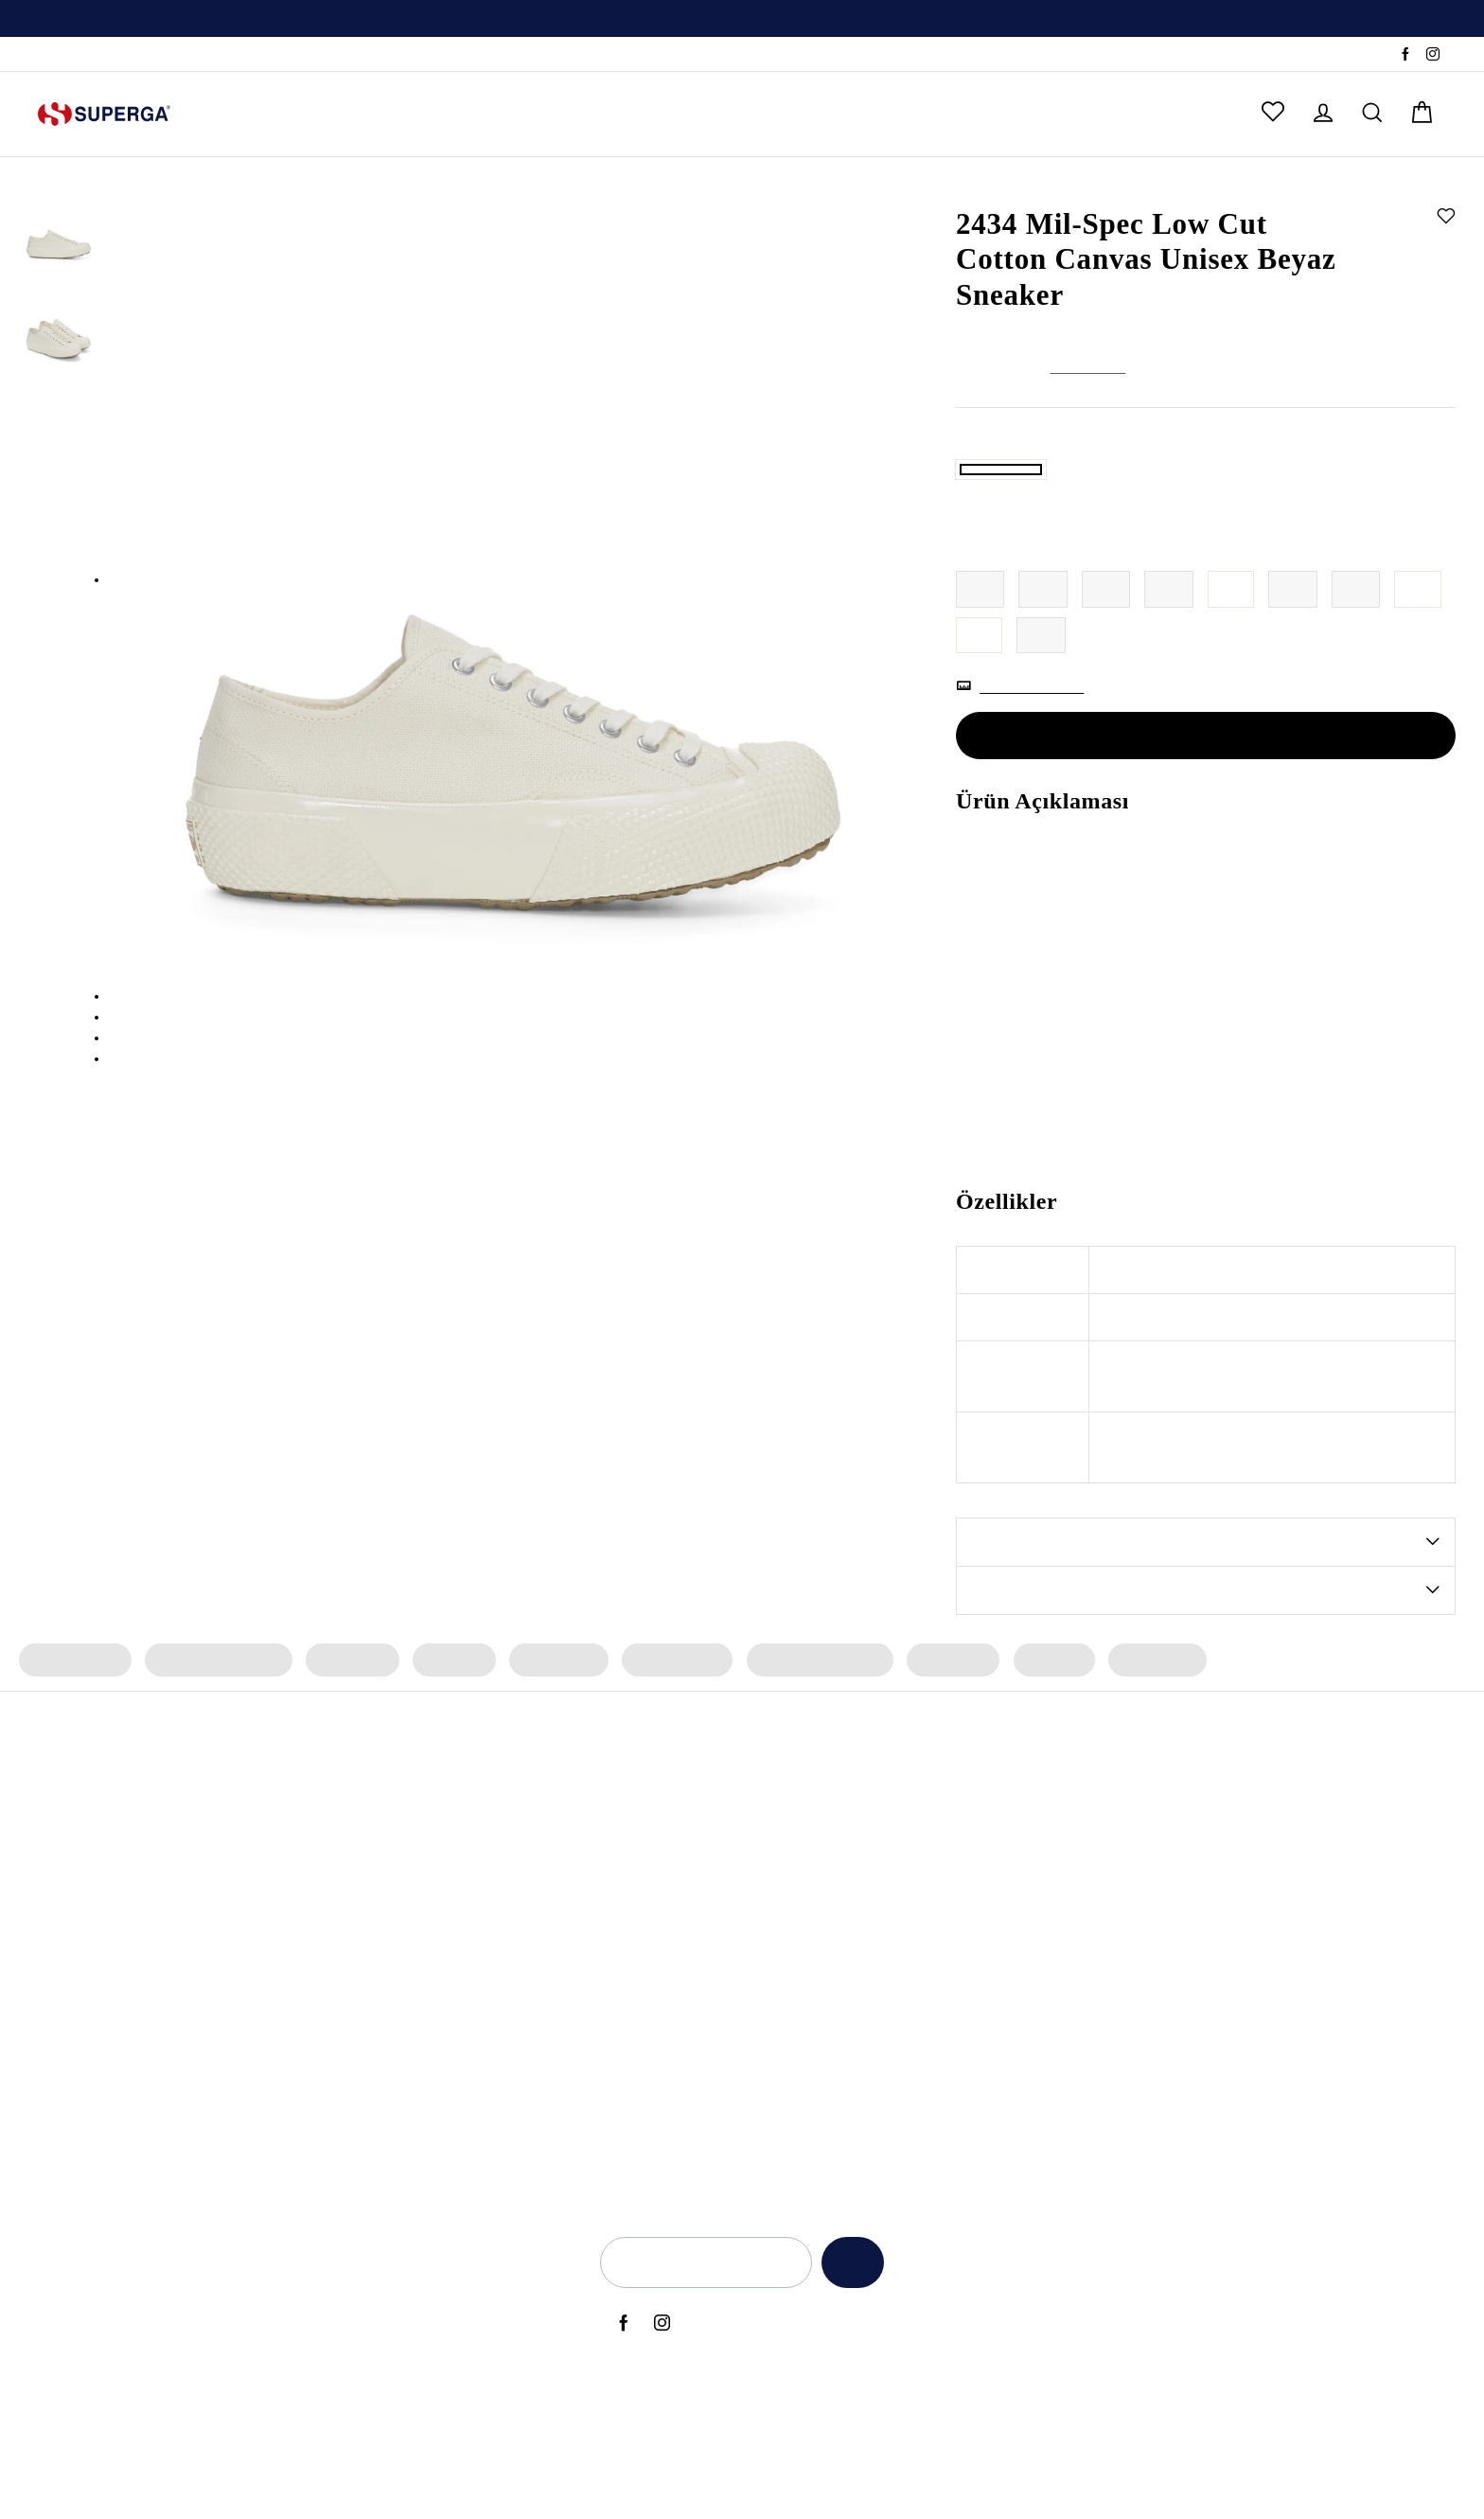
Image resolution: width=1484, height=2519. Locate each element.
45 (1041, 710)
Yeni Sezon (890, 1874)
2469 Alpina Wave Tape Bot (232, 1937)
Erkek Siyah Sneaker (441, 2034)
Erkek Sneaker (666, 1735)
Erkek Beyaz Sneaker (443, 2097)
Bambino (634, 1874)
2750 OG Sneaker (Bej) (215, 2193)
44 (979, 710)
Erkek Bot (1038, 1735)
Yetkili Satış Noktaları (1278, 1906)
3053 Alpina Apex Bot (213, 1874)
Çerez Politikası (1047, 2034)
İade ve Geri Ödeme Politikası (1093, 1969)
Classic (627, 2065)
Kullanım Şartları (1052, 1937)
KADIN (235, 114)
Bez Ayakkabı (420, 2129)
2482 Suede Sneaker (208, 1969)
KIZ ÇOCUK (420, 114)
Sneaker (1078, 187)
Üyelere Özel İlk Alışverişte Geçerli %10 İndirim (741, 19)
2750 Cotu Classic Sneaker (225, 2034)
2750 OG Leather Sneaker (224, 2097)
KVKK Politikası (1047, 2002)
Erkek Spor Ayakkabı (806, 1735)
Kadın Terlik (347, 1735)
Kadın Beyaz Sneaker (443, 2065)
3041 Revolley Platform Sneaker (244, 2065)
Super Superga (652, 2034)
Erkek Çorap (1139, 1735)
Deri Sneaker (417, 2161)
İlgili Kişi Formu (1048, 2097)
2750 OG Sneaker (198, 1906)
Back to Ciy (892, 2002)
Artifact (629, 1969)
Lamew (629, 2097)
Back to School (902, 1969)
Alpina (626, 1906)
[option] (742, 19)
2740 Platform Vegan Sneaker (236, 2161)
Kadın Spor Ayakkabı (214, 1735)
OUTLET (838, 114)
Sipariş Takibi (78, 54)
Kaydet (847, 2337)
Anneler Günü (900, 1906)
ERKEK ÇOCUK (554, 114)
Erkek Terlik (938, 1735)
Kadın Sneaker (73, 1735)
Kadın (1031, 187)
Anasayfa (981, 187)
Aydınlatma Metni (1057, 1906)
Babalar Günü (900, 1937)
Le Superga (642, 2002)
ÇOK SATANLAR (709, 114)
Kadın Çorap (551, 1735)
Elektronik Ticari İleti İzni (1075, 2065)
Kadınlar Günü (901, 2097)
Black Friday (895, 2034)
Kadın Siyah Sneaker (441, 2002)
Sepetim (1239, 2034)
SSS (145, 54)
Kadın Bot (448, 1735)
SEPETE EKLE (1206, 810)
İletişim (1235, 1937)
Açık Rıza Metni (1049, 1874)
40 (1233, 663)
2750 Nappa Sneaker (209, 2002)
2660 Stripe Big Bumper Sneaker (245, 2129)
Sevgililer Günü (904, 2065)
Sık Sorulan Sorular (1272, 1969)
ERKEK (318, 114)
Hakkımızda (1249, 1874)
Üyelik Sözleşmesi (1057, 2129)
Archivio (631, 1937)
